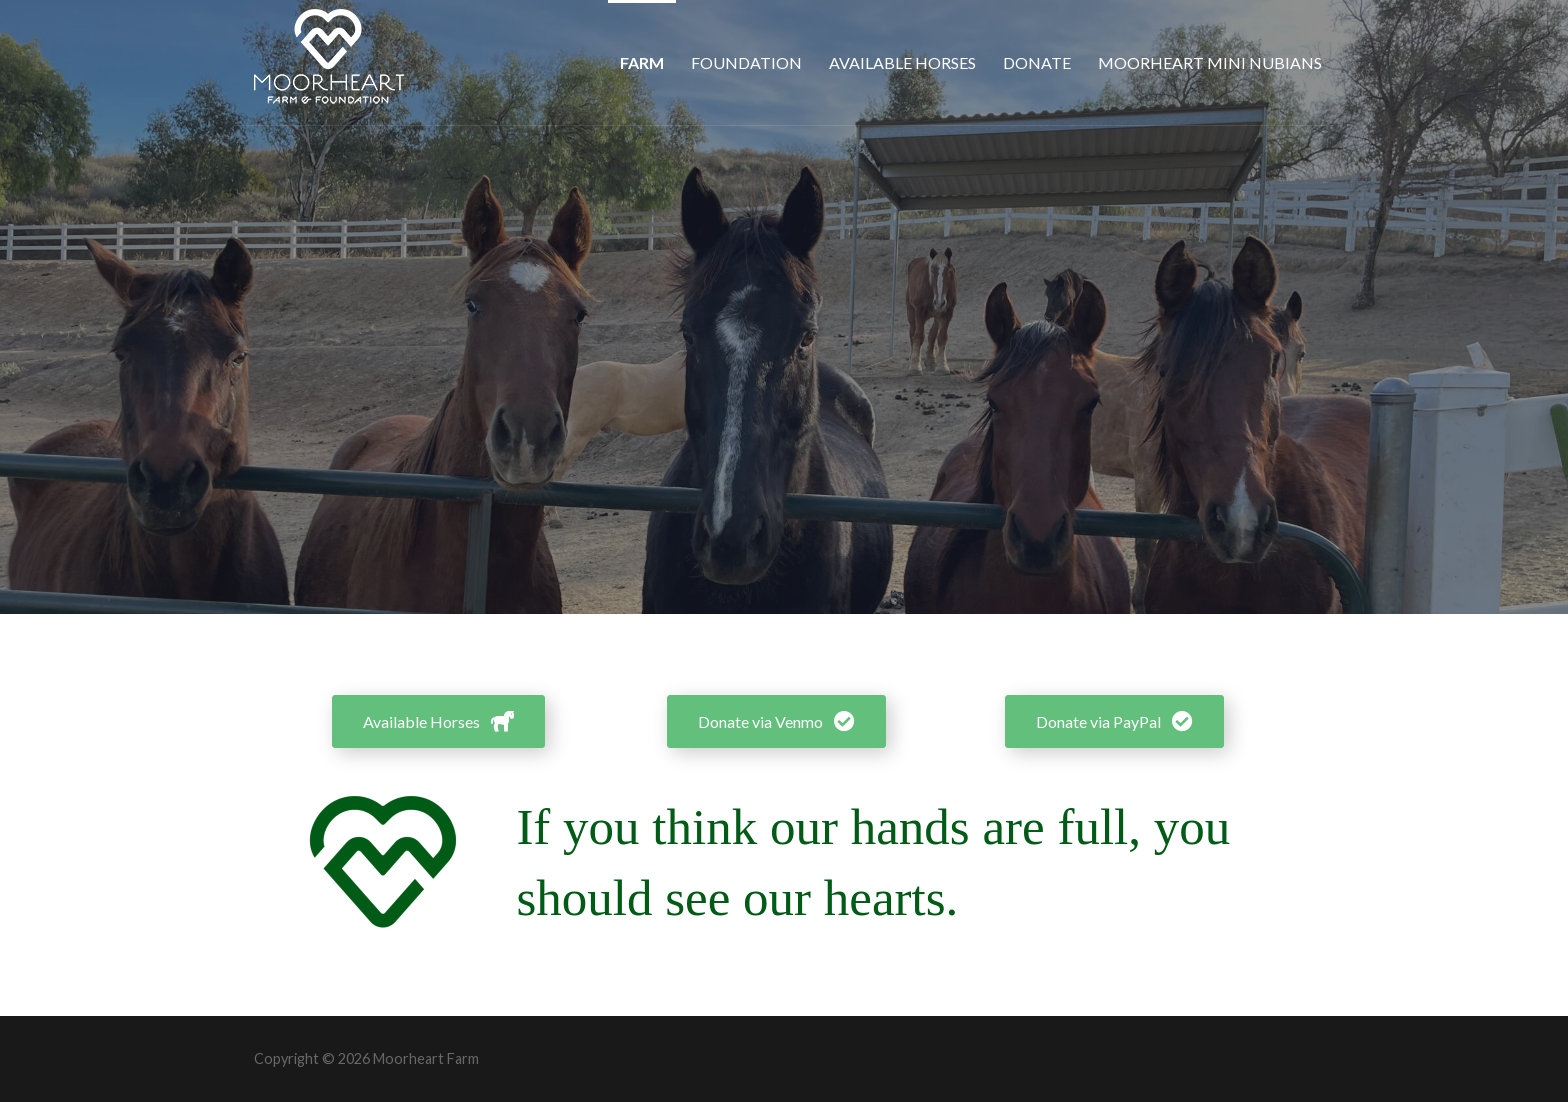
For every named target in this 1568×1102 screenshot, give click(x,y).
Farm (642, 62)
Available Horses (902, 62)
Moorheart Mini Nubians (1210, 62)
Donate (1037, 62)
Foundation (746, 62)
